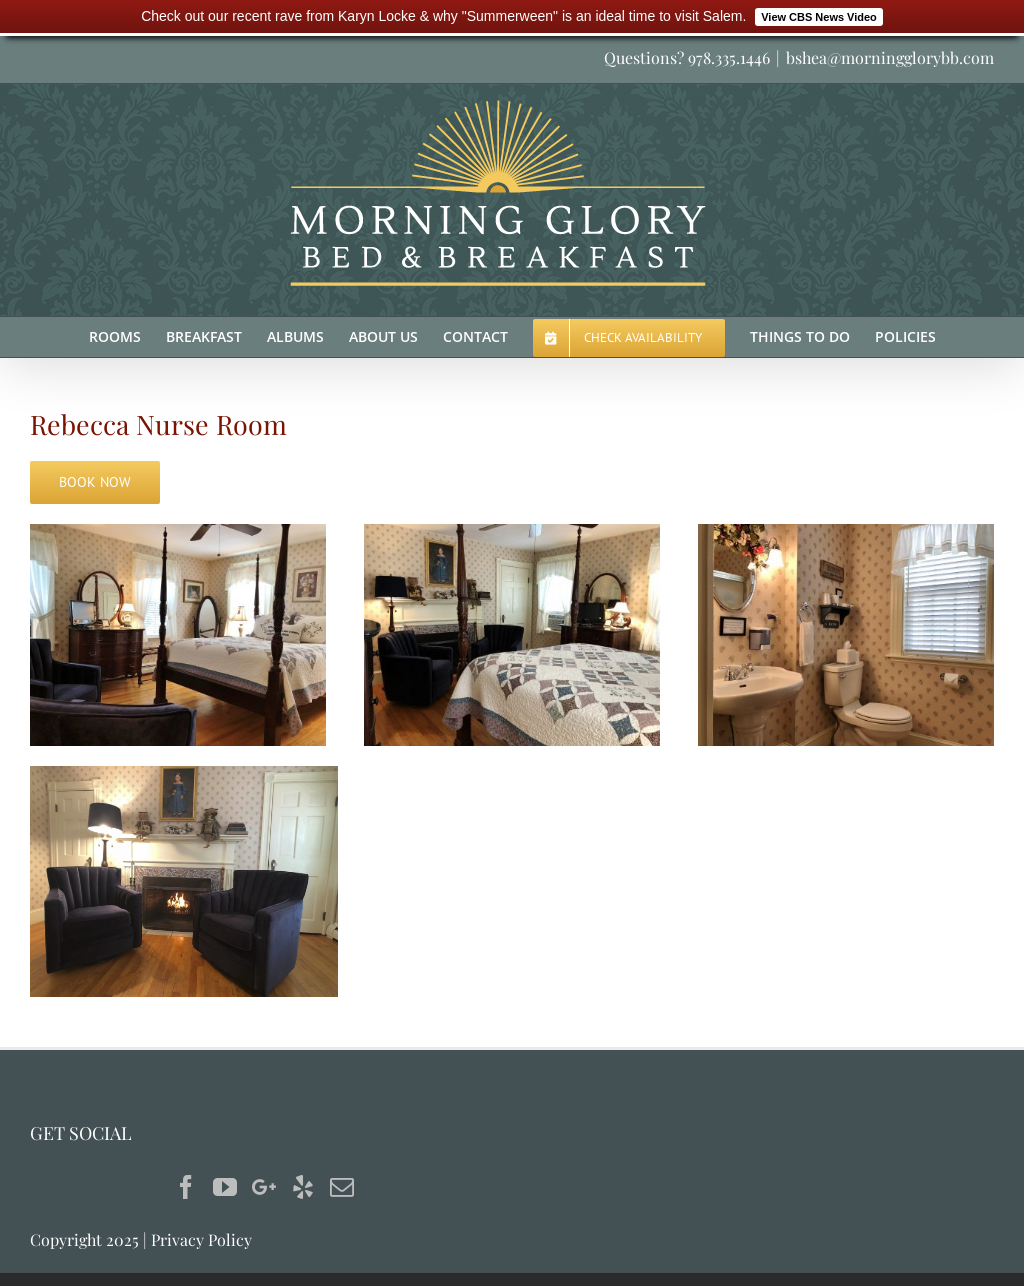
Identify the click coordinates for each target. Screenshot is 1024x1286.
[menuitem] (127, 337)
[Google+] (264, 1187)
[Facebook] (186, 1187)
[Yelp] (303, 1187)
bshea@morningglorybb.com (890, 57)
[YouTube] (225, 1187)
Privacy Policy (201, 1239)
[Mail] (342, 1187)
